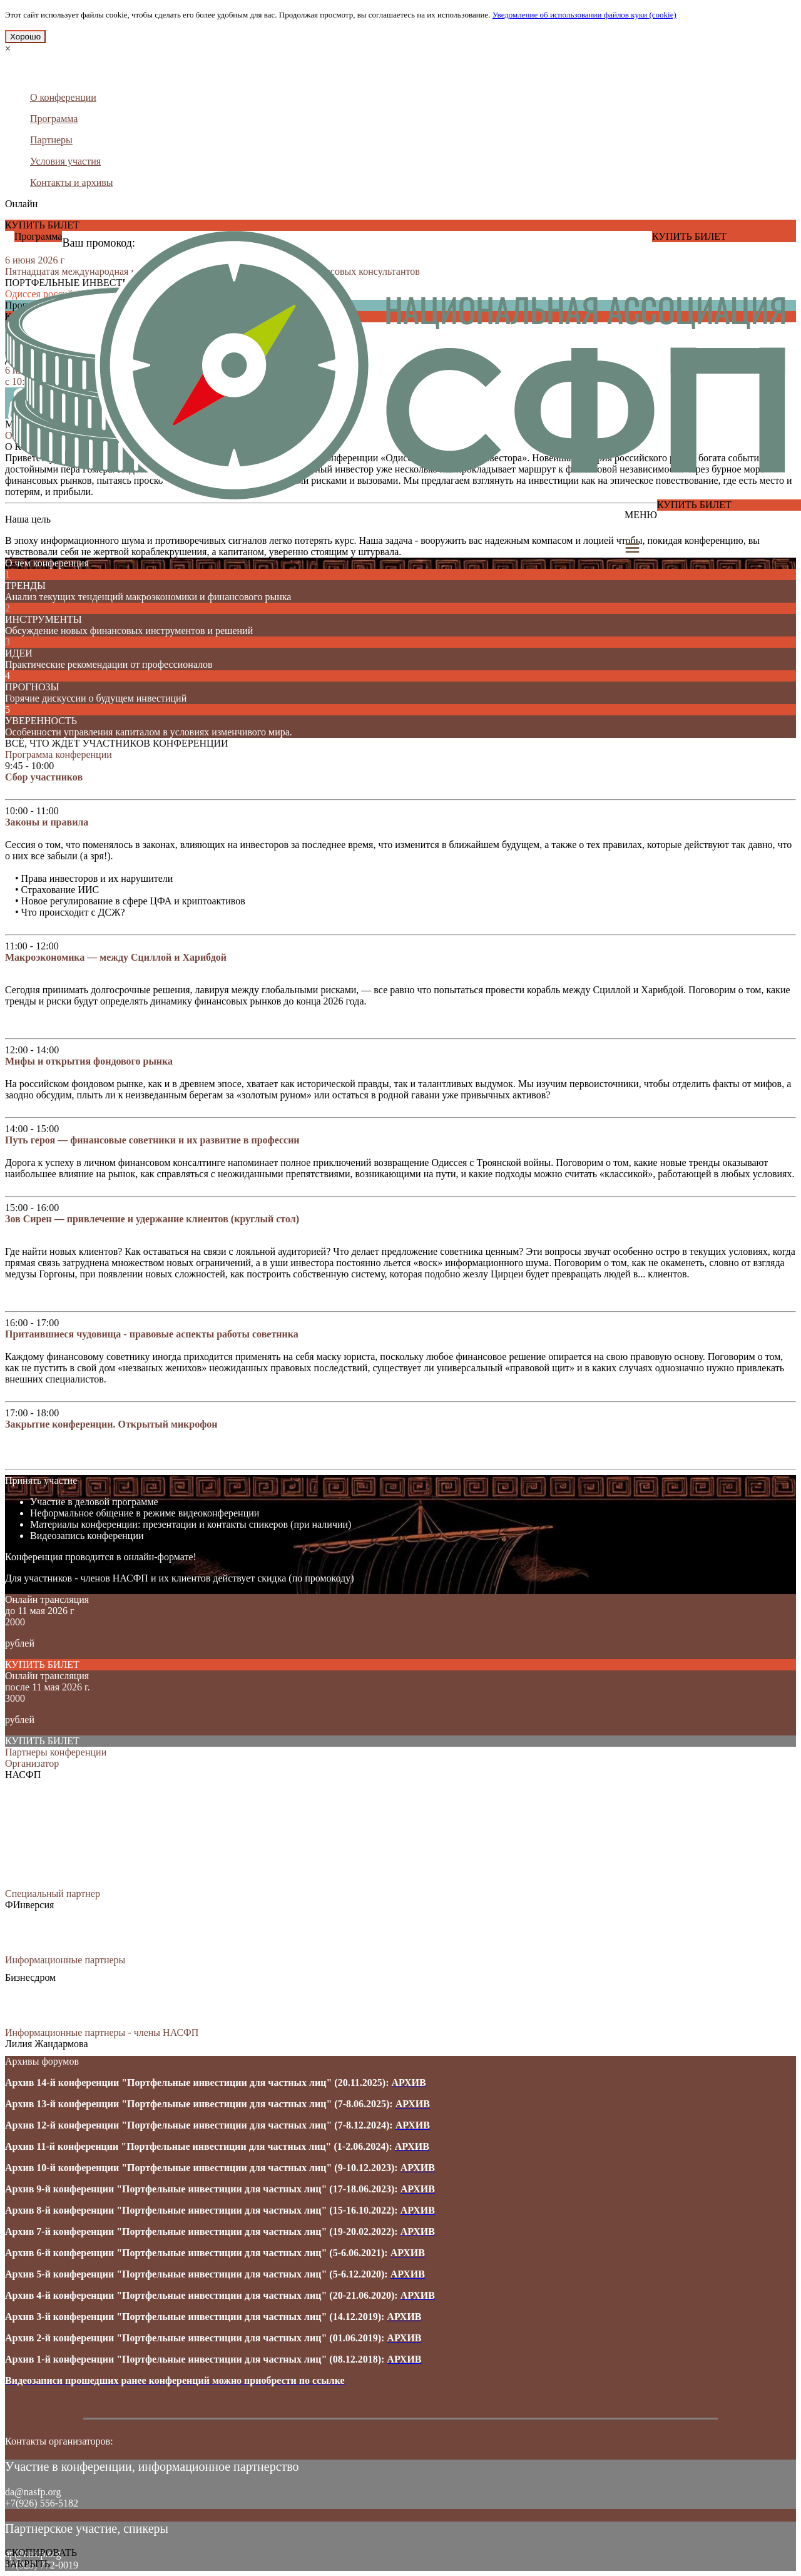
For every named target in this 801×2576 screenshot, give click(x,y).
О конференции (63, 97)
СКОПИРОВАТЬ (41, 2552)
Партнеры (51, 140)
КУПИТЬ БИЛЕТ (42, 225)
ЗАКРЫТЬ (27, 2563)
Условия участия (65, 161)
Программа (54, 118)
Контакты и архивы (71, 182)
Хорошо (25, 36)
